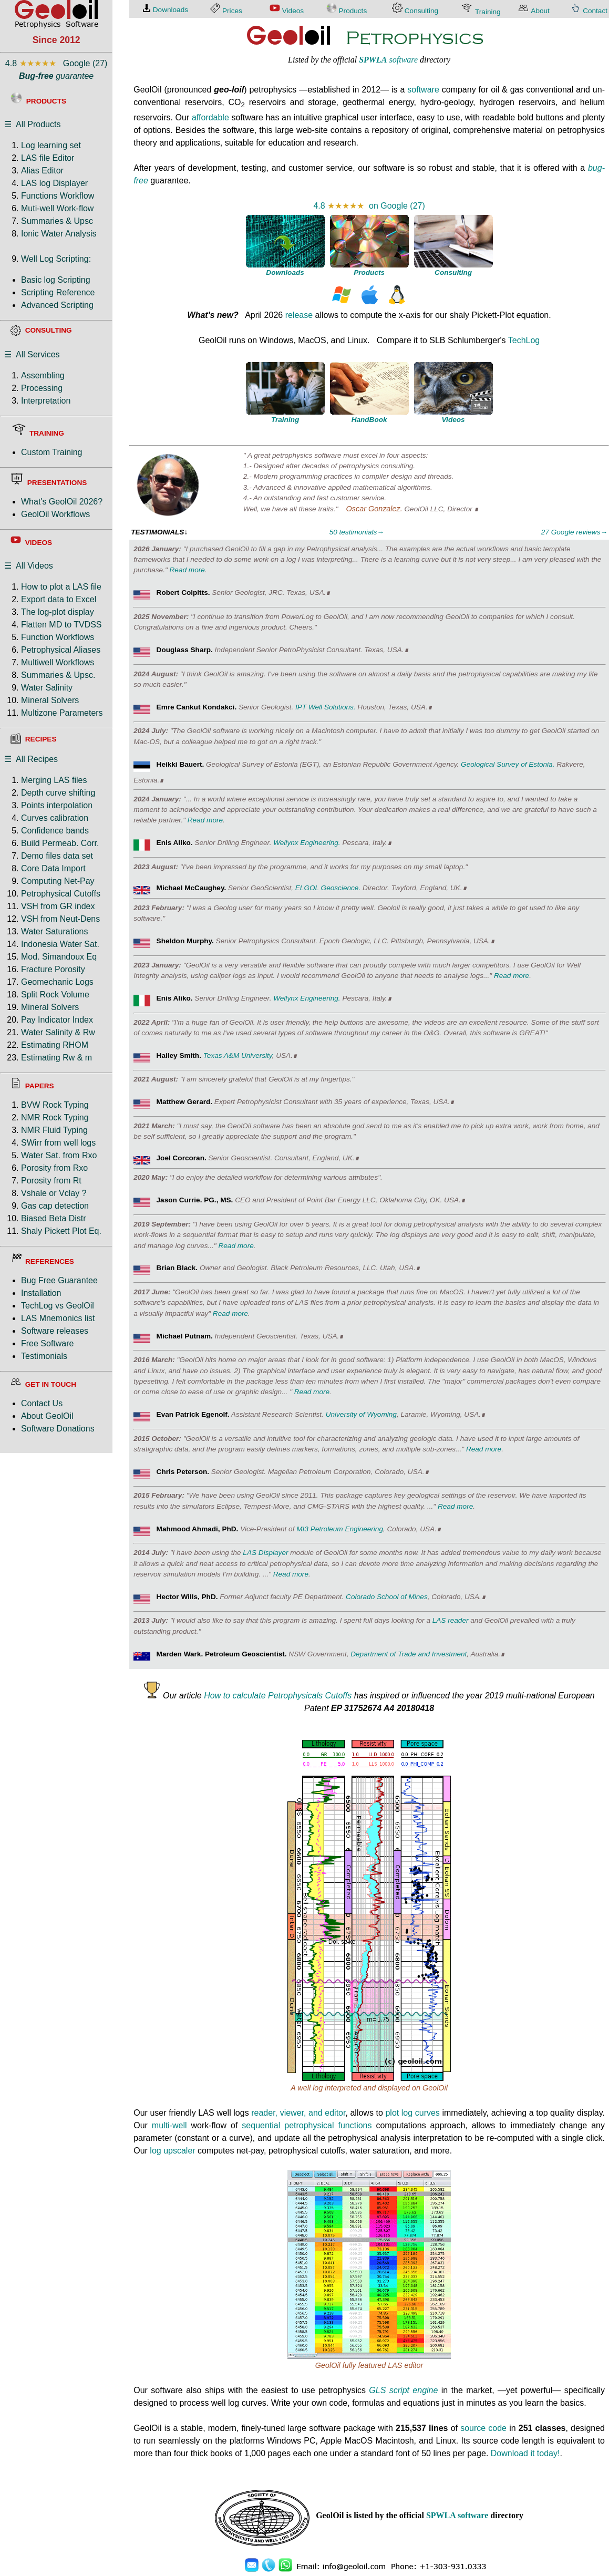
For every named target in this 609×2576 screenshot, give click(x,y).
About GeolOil (47, 1415)
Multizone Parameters (62, 712)
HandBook (369, 420)
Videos (453, 420)
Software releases (54, 1330)
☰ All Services (32, 354)
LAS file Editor (47, 157)
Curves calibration (54, 817)
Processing (42, 388)
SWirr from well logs (58, 1142)
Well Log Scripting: (56, 258)
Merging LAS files (54, 780)
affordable (210, 117)
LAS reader (450, 1620)
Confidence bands (55, 830)
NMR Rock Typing (55, 1117)
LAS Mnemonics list (58, 1318)
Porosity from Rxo (54, 1167)
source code (483, 2428)
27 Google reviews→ (574, 532)
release (299, 315)
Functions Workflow (57, 195)
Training (285, 420)
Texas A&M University (237, 1055)
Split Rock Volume (55, 994)
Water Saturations (54, 931)
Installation (41, 1293)
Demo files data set (57, 855)
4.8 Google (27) (56, 63)
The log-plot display (57, 611)
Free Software (47, 1343)
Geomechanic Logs (57, 981)
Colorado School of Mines (387, 1597)
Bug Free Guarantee (59, 1280)
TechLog (524, 340)
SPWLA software (457, 2514)
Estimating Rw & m (56, 1057)
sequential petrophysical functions (306, 2125)
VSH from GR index (58, 906)
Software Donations (58, 1428)
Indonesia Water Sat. (60, 944)
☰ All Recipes (31, 759)
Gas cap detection (55, 1205)
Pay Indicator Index (57, 1019)
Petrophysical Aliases (60, 649)
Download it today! (525, 2453)
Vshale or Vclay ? (54, 1193)
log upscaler (172, 2150)
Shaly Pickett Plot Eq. (61, 1231)
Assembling (43, 375)
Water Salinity (47, 687)
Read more (187, 570)
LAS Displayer (265, 1553)
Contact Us (42, 1403)
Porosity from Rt (51, 1180)
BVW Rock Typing (55, 1104)
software (388, 59)
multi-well (169, 2125)
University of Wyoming (361, 1414)
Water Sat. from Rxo (59, 1155)
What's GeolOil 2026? (61, 501)
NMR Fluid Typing (54, 1130)
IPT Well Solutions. (325, 707)
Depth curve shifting (58, 792)
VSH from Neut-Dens (60, 918)
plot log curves (412, 2112)
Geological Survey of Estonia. (507, 764)
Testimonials (44, 1356)
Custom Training (51, 452)
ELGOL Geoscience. (327, 888)
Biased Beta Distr (53, 1218)
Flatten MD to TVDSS (61, 624)
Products (369, 272)
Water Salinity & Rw (58, 1032)
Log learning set (51, 145)
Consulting (453, 272)
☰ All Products (32, 124)
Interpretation (45, 400)
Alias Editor (42, 170)
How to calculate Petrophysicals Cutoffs (278, 1695)
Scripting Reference (58, 292)
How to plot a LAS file (61, 586)
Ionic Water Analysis (58, 233)
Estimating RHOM (54, 1044)
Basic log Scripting (55, 279)
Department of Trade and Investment (408, 1654)
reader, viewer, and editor (298, 2112)
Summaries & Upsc (57, 221)
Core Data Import (53, 868)
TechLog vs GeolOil (57, 1305)
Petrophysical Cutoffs (60, 893)
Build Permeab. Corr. (60, 843)
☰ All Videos (28, 565)
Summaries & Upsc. (58, 675)
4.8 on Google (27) (369, 205)
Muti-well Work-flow (57, 208)
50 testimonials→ (356, 532)
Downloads (285, 272)
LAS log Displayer (54, 183)
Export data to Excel (58, 599)
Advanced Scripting (57, 305)
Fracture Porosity (53, 969)
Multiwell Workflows (57, 662)
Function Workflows (57, 637)
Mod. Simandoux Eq (59, 956)
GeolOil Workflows (55, 514)
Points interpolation (56, 805)
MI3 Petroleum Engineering (339, 1529)
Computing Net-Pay (58, 881)
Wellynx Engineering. (306, 843)
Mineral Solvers (50, 700)
